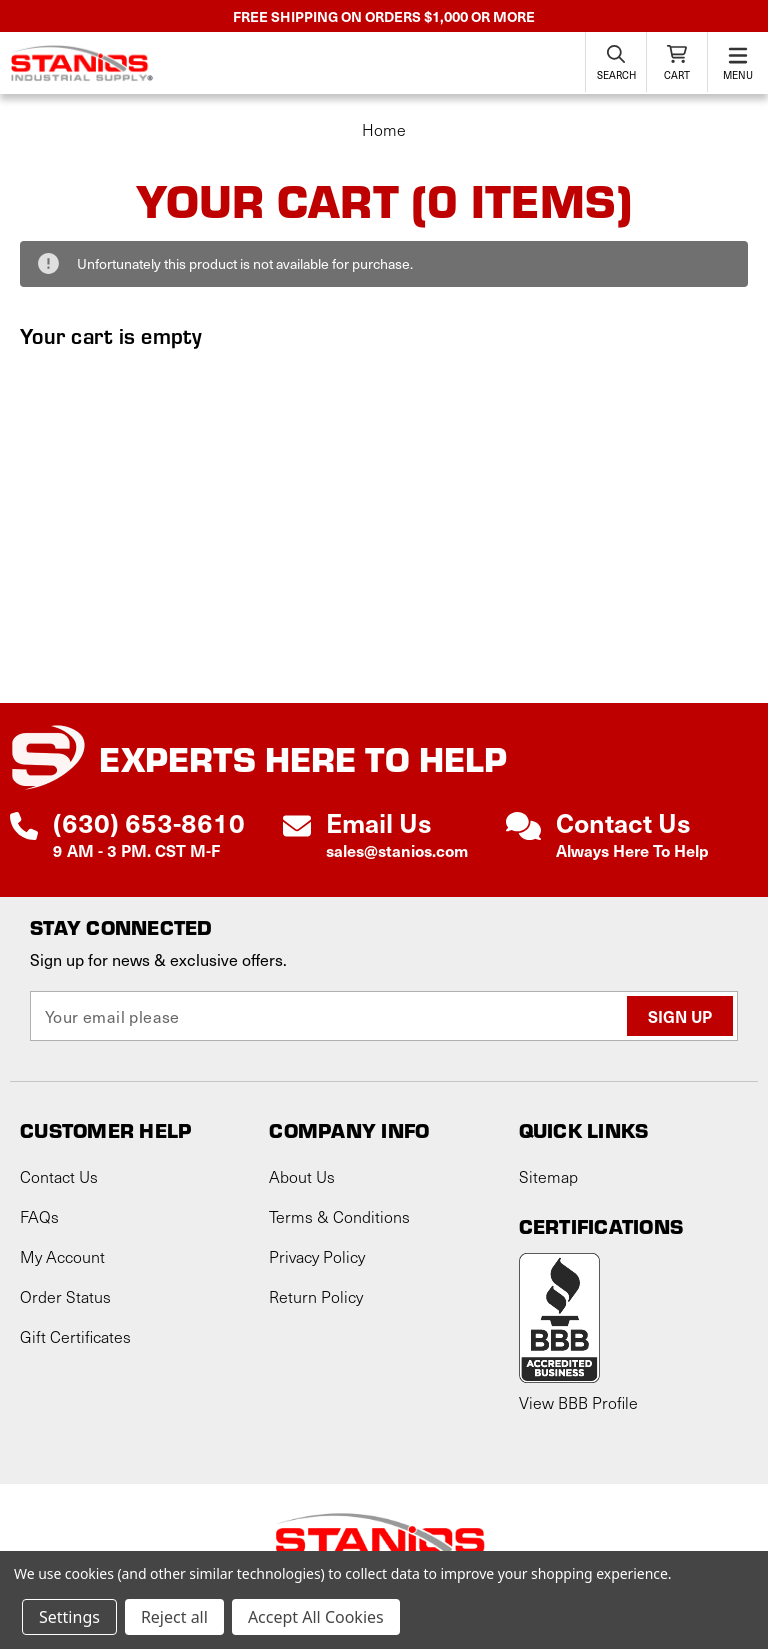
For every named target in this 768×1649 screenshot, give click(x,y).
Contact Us (59, 1176)
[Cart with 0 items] (677, 62)
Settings (69, 1617)
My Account (62, 1256)
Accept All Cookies (316, 1617)
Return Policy (316, 1296)
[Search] (616, 62)
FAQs (39, 1216)
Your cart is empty (111, 335)
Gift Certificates (75, 1336)
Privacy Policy (317, 1256)
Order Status (65, 1296)
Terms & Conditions (339, 1216)
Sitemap (548, 1176)
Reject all (174, 1617)
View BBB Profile (578, 1402)
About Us (302, 1176)
